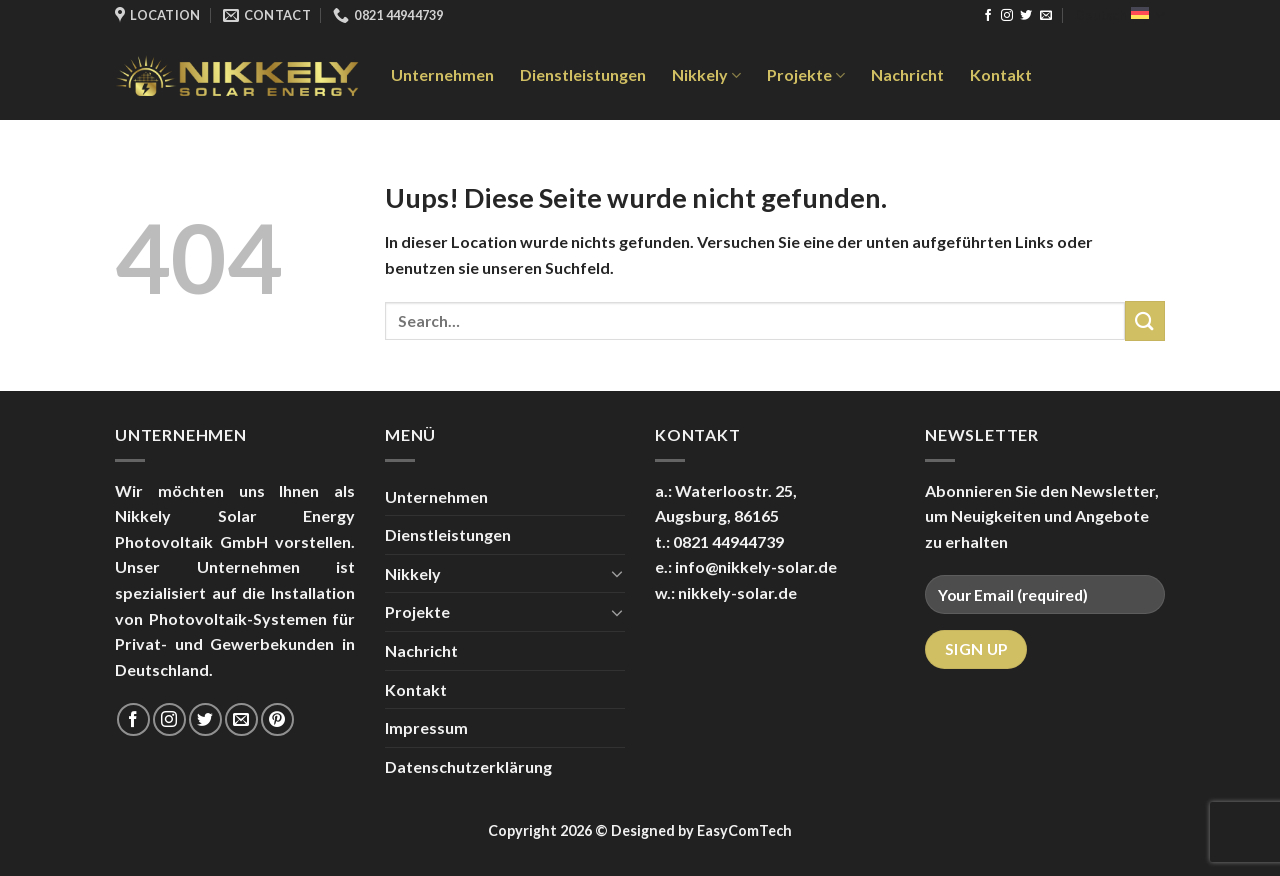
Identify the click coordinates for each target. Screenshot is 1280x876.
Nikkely (706, 75)
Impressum (426, 727)
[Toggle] (617, 573)
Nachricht (907, 74)
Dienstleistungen (583, 74)
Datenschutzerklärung (468, 766)
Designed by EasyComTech (701, 830)
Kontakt (1001, 74)
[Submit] (1145, 320)
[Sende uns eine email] (1046, 16)
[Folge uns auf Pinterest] (277, 719)
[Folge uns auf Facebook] (988, 16)
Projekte (806, 75)
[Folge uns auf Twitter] (1026, 16)
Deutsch (1120, 15)
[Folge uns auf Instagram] (1007, 16)
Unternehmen (442, 74)
